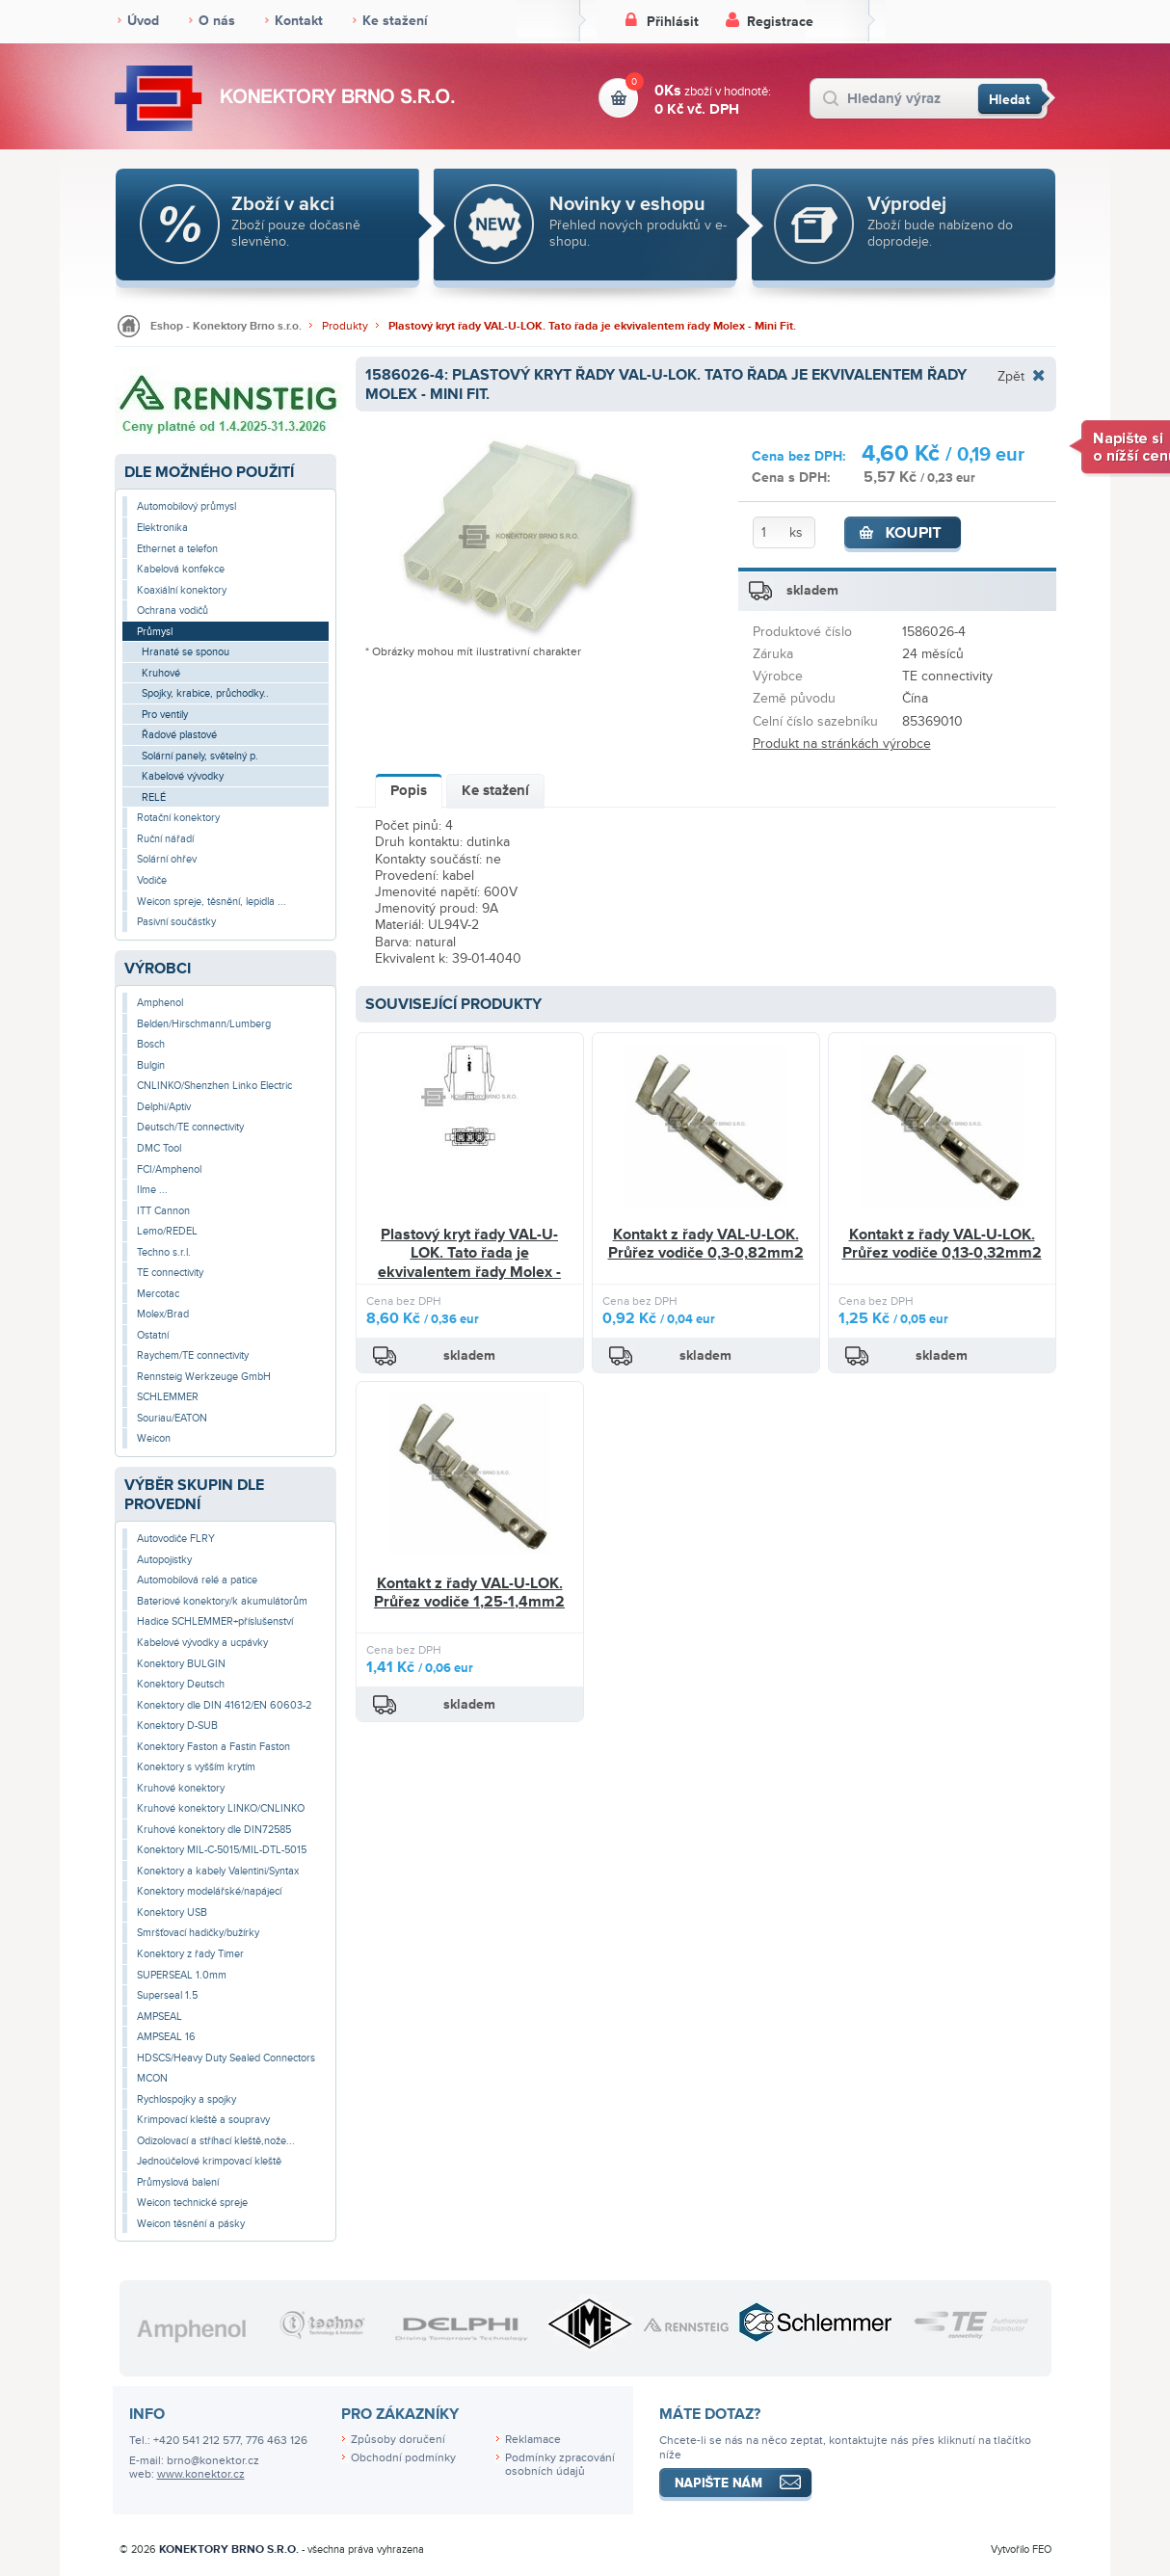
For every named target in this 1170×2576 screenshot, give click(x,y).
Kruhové (161, 673)
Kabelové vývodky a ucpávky (202, 1642)
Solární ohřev (167, 859)
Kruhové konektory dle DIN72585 (214, 1829)
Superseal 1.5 (167, 1995)
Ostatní (153, 1335)
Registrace (780, 21)
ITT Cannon (163, 1211)
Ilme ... (152, 1189)
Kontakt (299, 21)
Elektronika (162, 527)
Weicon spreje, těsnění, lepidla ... (211, 901)
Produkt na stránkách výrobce (842, 743)
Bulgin (151, 1065)
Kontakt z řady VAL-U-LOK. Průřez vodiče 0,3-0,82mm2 (706, 1244)
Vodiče (152, 880)
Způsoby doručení (398, 2439)
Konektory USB (172, 1912)
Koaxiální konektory (181, 590)
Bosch (151, 1044)
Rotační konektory (178, 817)
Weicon (154, 1438)
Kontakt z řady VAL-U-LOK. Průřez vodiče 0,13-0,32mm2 (942, 1244)
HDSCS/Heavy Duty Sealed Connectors (226, 2058)
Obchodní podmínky (403, 2458)
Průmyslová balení (178, 2182)
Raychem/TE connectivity (193, 1355)
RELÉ (154, 797)
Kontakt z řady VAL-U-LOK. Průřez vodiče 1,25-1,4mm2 (469, 1593)
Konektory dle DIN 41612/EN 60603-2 (224, 1705)
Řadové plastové (179, 735)
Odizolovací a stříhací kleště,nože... (216, 2141)
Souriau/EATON (172, 1418)
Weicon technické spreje (192, 2202)
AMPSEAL (159, 2016)
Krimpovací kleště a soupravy (203, 2119)
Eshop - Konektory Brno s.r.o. (226, 326)
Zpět (1010, 376)
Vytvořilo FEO (1021, 2549)
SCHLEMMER (168, 1397)
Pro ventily (165, 714)
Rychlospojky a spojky (186, 2099)
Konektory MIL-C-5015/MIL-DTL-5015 (221, 1850)
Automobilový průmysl (186, 506)
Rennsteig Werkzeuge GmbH (204, 1376)
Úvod (143, 21)
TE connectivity (170, 1272)
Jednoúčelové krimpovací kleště (209, 2161)
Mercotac (158, 1294)
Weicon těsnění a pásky (191, 2223)
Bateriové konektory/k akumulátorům (222, 1601)
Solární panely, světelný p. (200, 756)
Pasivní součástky (176, 922)
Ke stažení (395, 21)
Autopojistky (164, 1560)
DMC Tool (159, 1148)
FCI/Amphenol (169, 1169)
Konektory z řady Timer (190, 1954)
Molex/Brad (163, 1314)
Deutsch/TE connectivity (190, 1127)
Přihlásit (673, 21)
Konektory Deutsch (181, 1684)
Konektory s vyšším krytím (196, 1767)
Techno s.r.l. (164, 1252)
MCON (152, 2078)
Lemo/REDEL (167, 1231)
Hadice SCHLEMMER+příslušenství (215, 1621)
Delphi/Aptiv (164, 1107)
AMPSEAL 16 (166, 2037)
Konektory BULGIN (181, 1664)
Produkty (345, 326)
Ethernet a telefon (177, 549)
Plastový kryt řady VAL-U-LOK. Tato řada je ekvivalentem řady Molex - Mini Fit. (592, 326)
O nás (217, 21)
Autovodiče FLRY (176, 1538)
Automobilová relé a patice (197, 1580)
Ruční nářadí (165, 839)
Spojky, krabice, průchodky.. (205, 693)
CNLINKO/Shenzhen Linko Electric (214, 1085)
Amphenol (160, 1002)
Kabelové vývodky (183, 776)
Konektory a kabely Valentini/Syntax (218, 1871)
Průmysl (155, 631)
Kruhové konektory (181, 1788)
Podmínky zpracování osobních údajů (560, 2465)
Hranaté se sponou (185, 652)
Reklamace (533, 2439)
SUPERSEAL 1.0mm (181, 1975)
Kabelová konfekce (181, 569)
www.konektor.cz (201, 2474)
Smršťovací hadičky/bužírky (198, 1932)
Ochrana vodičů (172, 610)
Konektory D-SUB (177, 1725)
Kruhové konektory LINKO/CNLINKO (221, 1808)
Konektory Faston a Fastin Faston (213, 1746)
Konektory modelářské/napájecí (209, 1891)
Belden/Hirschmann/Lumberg (204, 1024)
